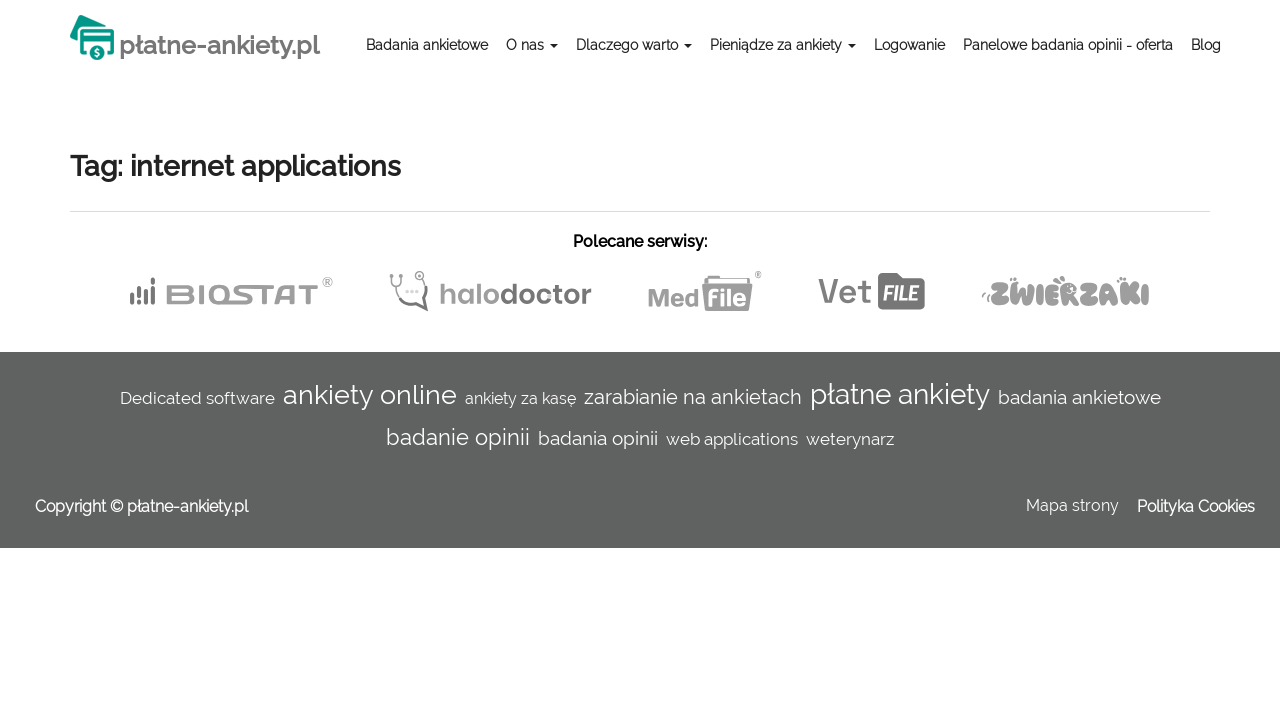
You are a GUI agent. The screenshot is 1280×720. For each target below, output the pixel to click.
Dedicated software (197, 398)
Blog (1206, 45)
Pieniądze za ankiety (783, 45)
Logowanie (909, 45)
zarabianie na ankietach (693, 397)
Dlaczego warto (634, 45)
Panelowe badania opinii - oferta (1068, 45)
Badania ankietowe (427, 45)
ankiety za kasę (520, 398)
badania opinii (598, 438)
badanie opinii (458, 437)
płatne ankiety (900, 394)
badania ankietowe (1079, 397)
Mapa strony (1072, 505)
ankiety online (370, 394)
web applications (732, 439)
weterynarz (850, 439)
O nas (532, 45)
